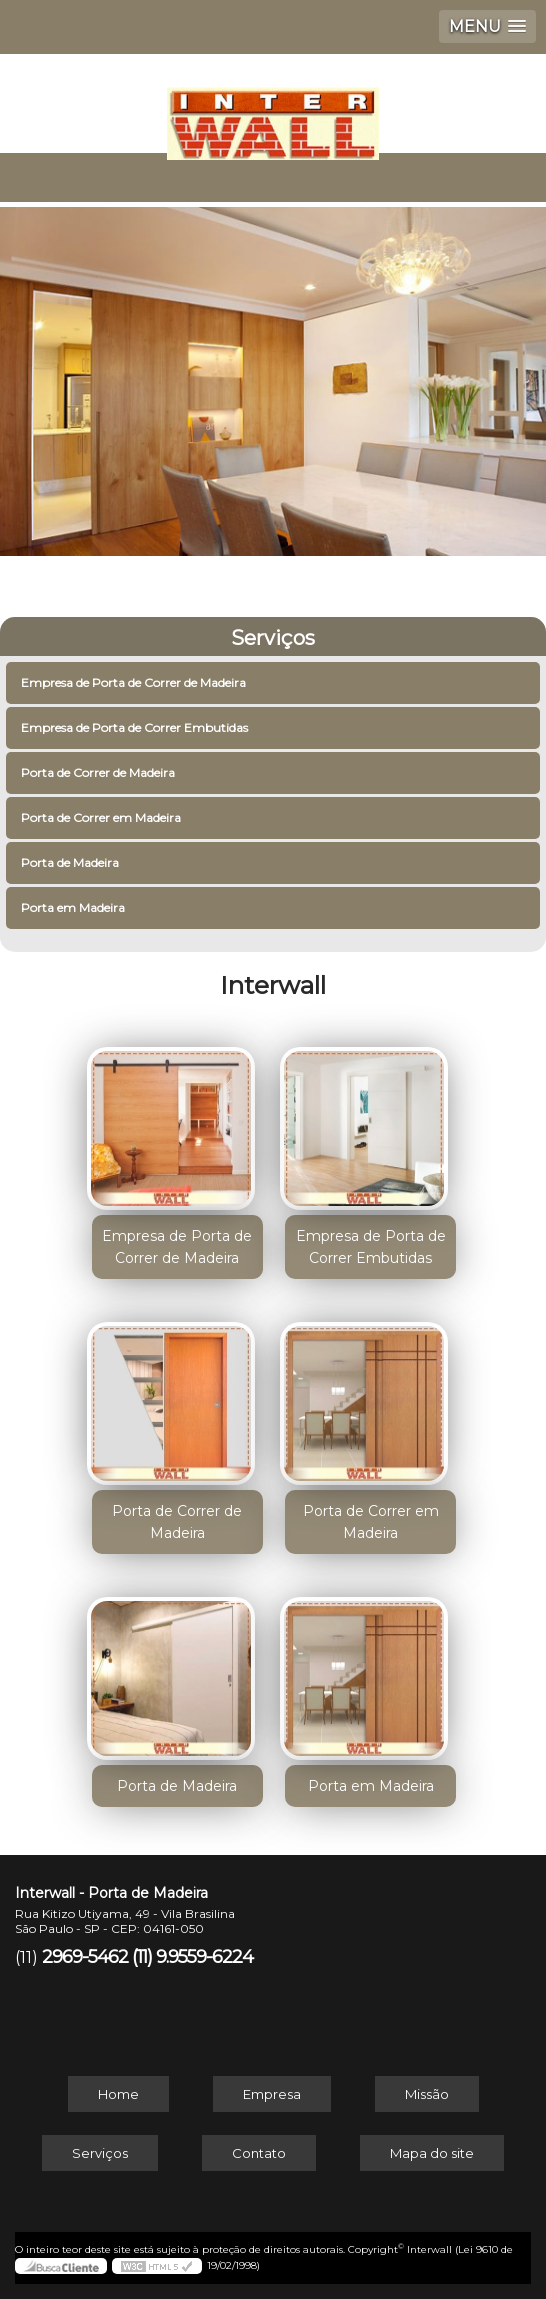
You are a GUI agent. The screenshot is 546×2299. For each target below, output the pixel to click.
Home (118, 2094)
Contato (259, 2153)
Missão (427, 2094)
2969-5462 (85, 1957)
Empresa (272, 2094)
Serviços (273, 638)
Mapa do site (432, 2153)
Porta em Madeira (74, 907)
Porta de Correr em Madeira (102, 817)
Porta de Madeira (71, 862)
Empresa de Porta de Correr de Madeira (135, 682)
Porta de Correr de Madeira (99, 772)
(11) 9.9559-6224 (192, 1957)
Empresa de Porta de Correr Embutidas (136, 727)
